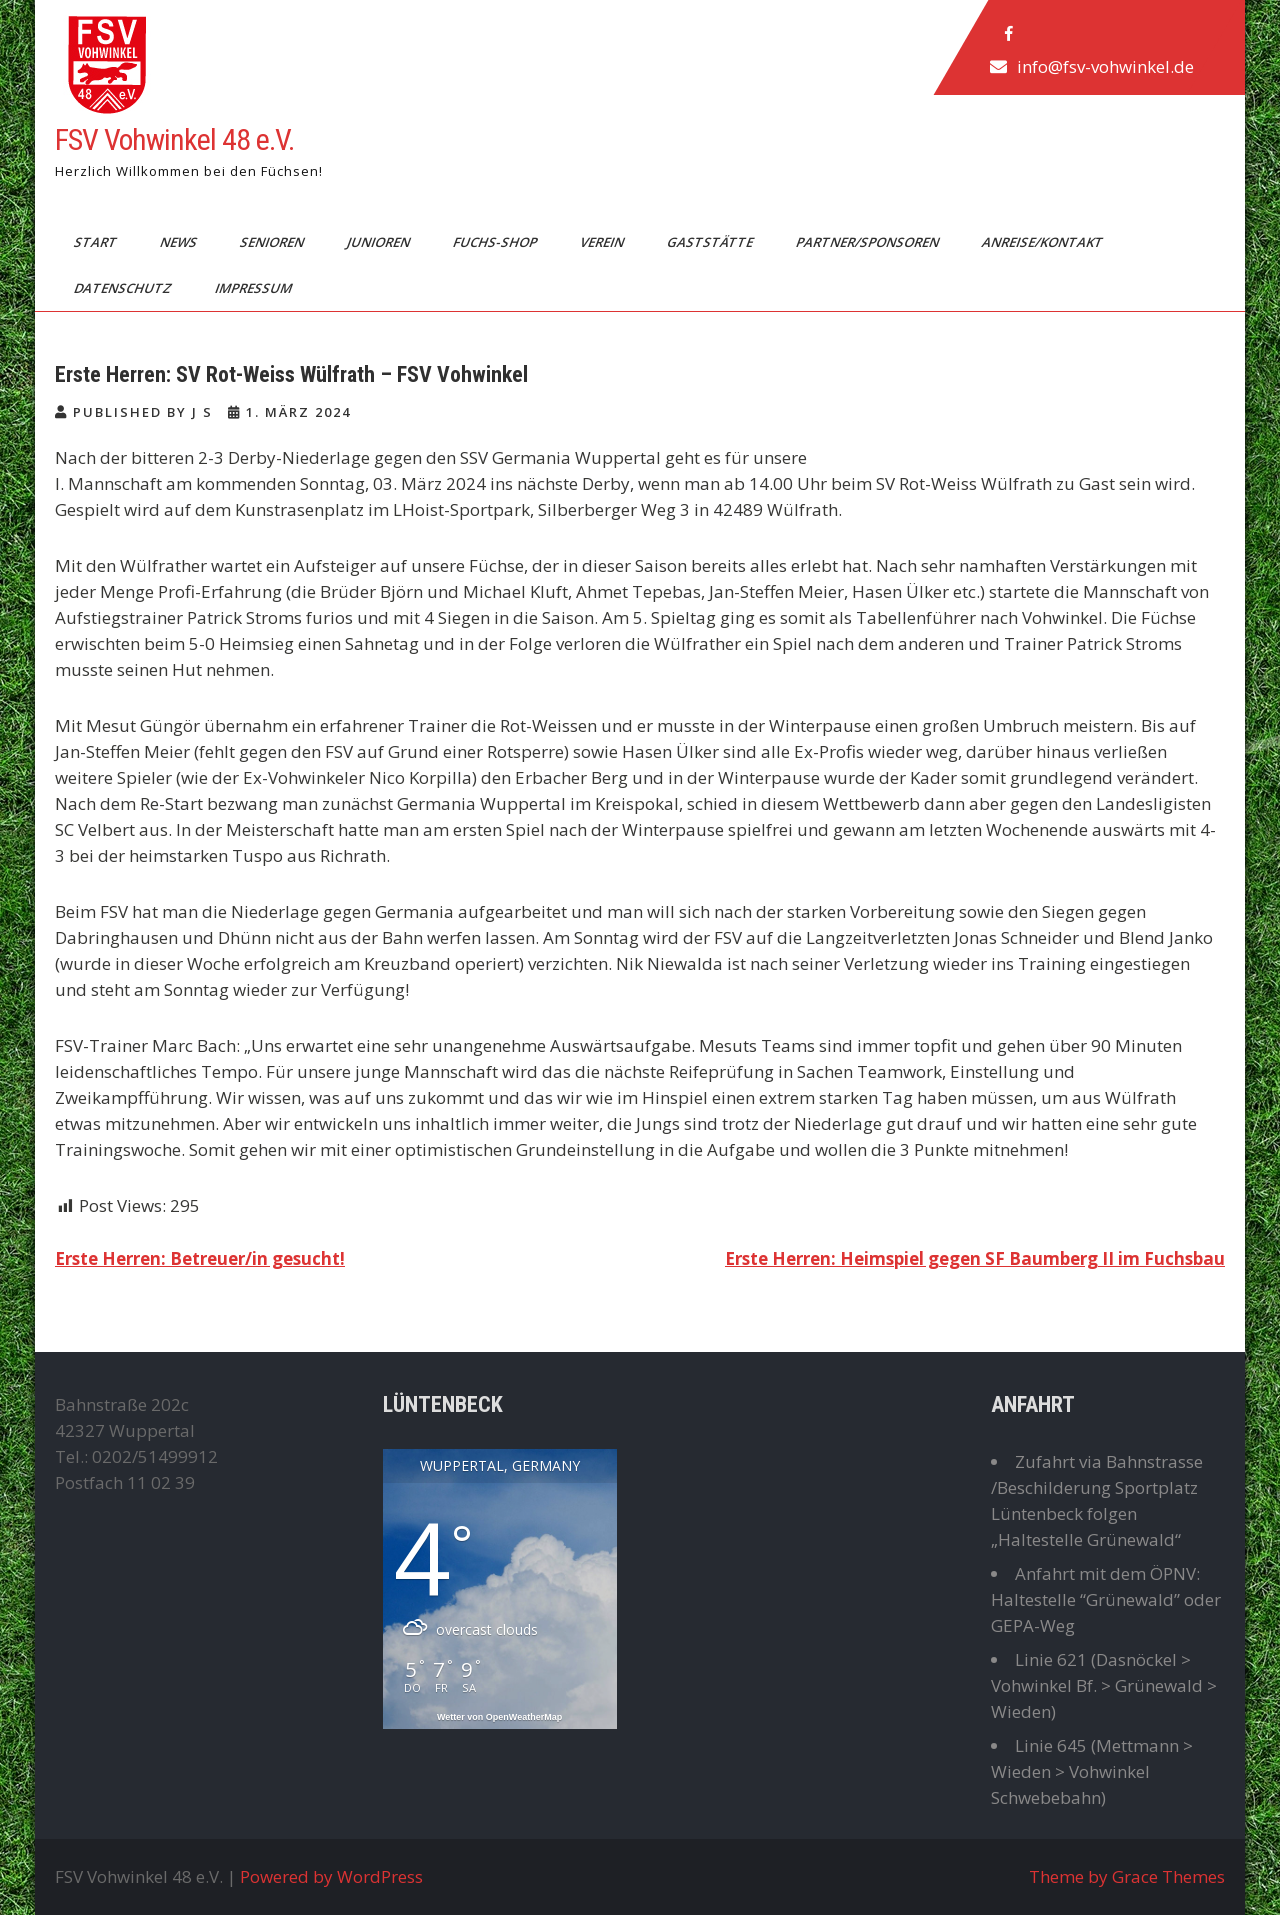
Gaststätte (711, 242)
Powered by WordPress (331, 1876)
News (180, 242)
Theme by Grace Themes (1127, 1876)
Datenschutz (124, 288)
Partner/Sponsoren (869, 242)
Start (97, 242)
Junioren (380, 242)
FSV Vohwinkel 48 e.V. (174, 139)
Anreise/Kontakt (1044, 242)
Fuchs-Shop (496, 242)
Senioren (273, 242)
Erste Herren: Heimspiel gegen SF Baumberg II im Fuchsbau (975, 1258)
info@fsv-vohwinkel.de (1105, 66)
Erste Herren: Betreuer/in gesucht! (200, 1258)
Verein (603, 242)
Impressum (255, 288)
